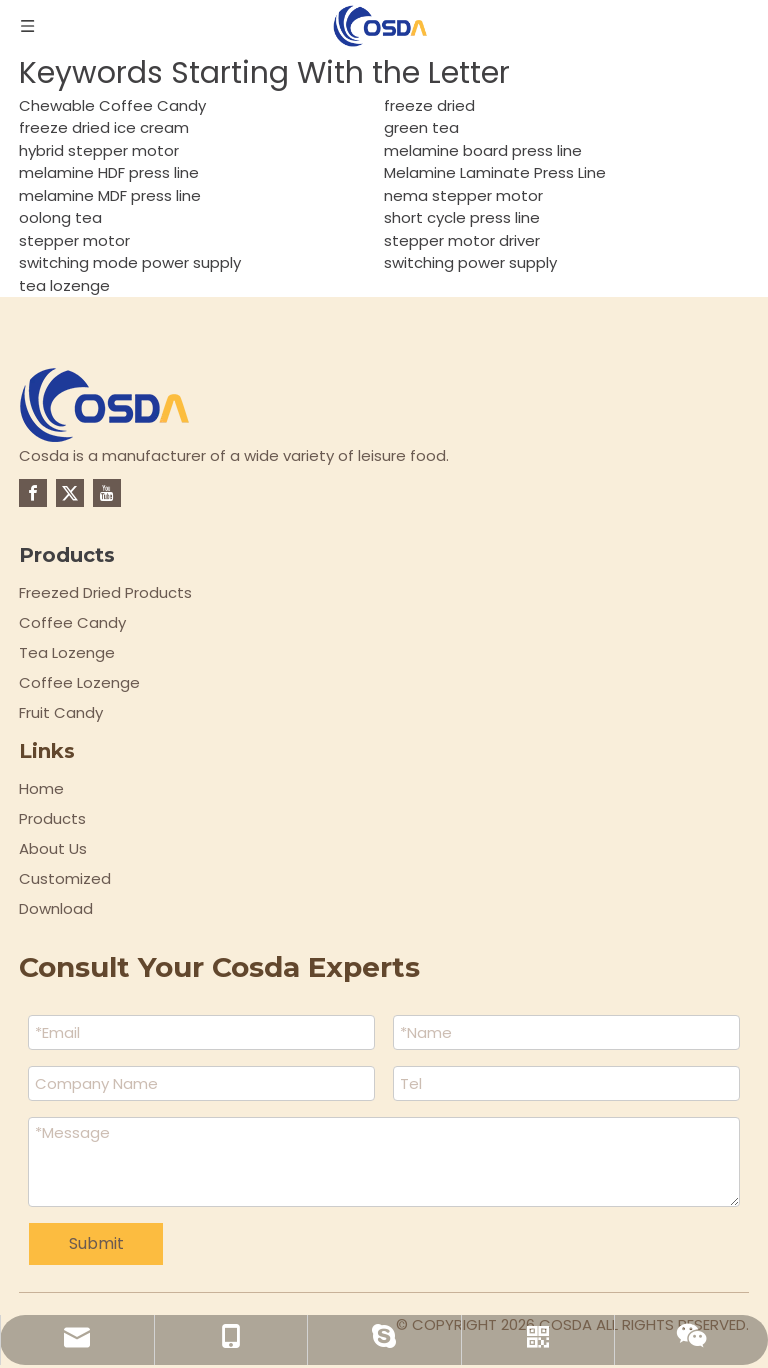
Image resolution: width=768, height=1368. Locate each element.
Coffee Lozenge (79, 682)
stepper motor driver (462, 240)
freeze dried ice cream (104, 127)
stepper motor (74, 240)
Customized (65, 878)
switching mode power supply (130, 262)
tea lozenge (64, 285)
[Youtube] (107, 493)
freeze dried (429, 105)
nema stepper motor (463, 195)
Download (56, 908)
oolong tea (60, 217)
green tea (421, 127)
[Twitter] (70, 493)
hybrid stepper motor (99, 150)
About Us (53, 848)
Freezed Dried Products (105, 592)
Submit (96, 1243)
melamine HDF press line (109, 172)
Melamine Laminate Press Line (495, 172)
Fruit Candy (61, 712)
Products (52, 818)
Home (41, 788)
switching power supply (470, 262)
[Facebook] (33, 493)
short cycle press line (462, 217)
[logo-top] (105, 405)
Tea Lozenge (67, 652)
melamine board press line (483, 150)
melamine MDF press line (110, 195)
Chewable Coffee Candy (112, 105)
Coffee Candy (72, 622)
